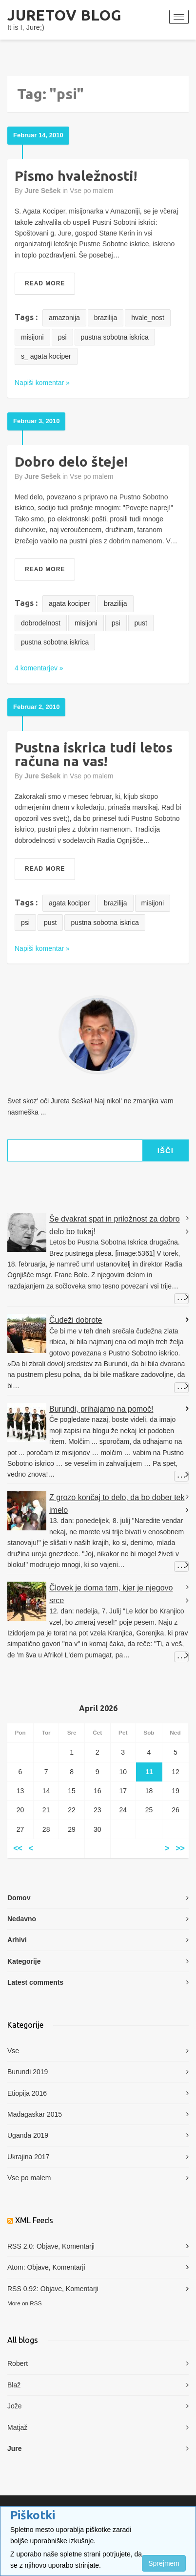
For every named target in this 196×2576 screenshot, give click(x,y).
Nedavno (21, 1919)
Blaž (13, 2385)
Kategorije (23, 1961)
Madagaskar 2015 (34, 2114)
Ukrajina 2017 (28, 2157)
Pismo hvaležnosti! (76, 175)
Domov (18, 1898)
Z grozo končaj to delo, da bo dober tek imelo (117, 1503)
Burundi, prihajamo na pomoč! (101, 1409)
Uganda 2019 (27, 2135)
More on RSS (24, 2303)
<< (17, 1849)
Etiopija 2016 (27, 2093)
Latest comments (35, 1982)
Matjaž (17, 2427)
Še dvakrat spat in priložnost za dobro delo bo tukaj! (114, 1225)
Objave (47, 2246)
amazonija (64, 318)
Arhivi (17, 1940)
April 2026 (98, 1708)
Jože (14, 2406)
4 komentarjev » (39, 668)
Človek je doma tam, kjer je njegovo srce (111, 1594)
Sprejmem (163, 2563)
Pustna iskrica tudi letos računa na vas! (94, 754)
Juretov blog (64, 15)
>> (180, 1849)
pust (141, 623)
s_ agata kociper (46, 356)
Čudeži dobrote (75, 1320)
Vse (13, 2051)
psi (62, 337)
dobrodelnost (40, 623)
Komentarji (78, 2246)
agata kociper (69, 603)
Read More (45, 283)
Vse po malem (91, 190)
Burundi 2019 (27, 2072)
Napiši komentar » (42, 382)
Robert (17, 2363)
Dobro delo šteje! (71, 461)
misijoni (32, 337)
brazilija (105, 318)
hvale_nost (147, 318)
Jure (14, 2448)
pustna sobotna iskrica (115, 337)
